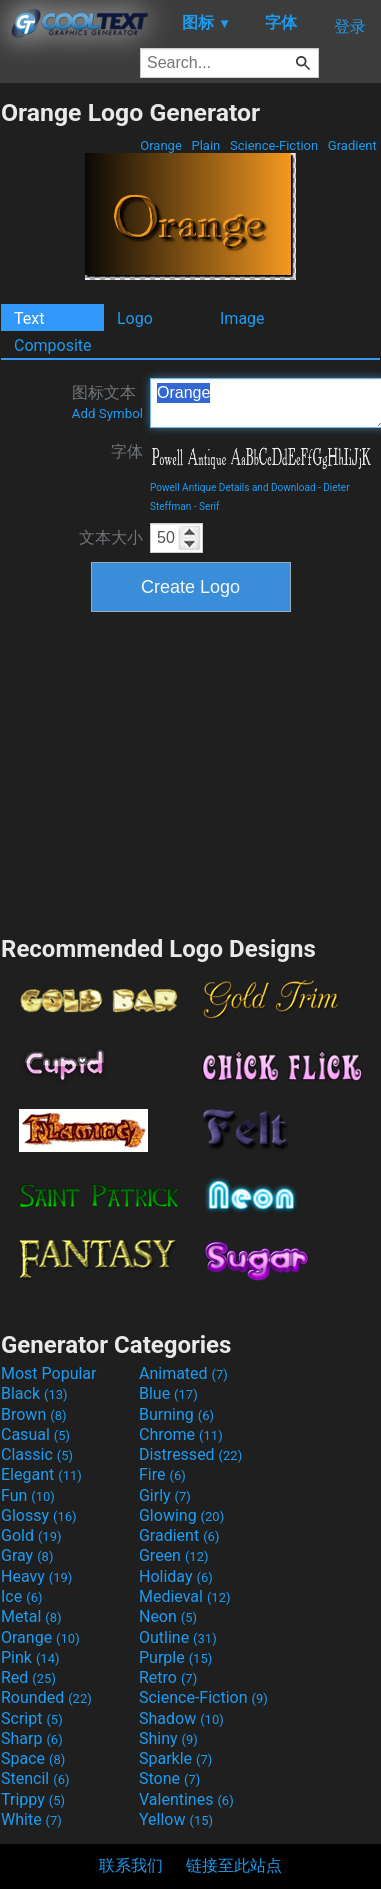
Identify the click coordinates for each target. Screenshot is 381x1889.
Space (33, 1758)
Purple (175, 1657)
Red (28, 1677)
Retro (168, 1677)
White (31, 1819)
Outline (178, 1637)
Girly (165, 1495)
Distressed (190, 1454)
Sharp (32, 1738)
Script (32, 1718)
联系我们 (131, 1865)
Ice (21, 1596)
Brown (33, 1414)
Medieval (185, 1596)
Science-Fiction (274, 145)
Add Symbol (107, 413)
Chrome (181, 1434)
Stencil (35, 1778)
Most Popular (49, 1373)
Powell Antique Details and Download (233, 487)
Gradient (352, 145)
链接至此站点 (234, 1865)
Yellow (176, 1819)
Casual (35, 1434)
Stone (169, 1778)
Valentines (186, 1799)
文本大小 (111, 537)
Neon (168, 1616)
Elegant (41, 1474)
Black (34, 1393)
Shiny (168, 1738)
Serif (209, 506)
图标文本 (107, 402)
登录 (350, 26)
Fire (162, 1474)
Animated (183, 1373)
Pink (30, 1657)
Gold (31, 1535)
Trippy (33, 1799)
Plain (205, 145)
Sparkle (175, 1758)
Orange (161, 145)
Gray (27, 1555)
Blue (168, 1393)
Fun (28, 1495)
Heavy (36, 1576)
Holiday (176, 1576)
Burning (176, 1414)
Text (29, 318)
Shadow (181, 1718)
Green (174, 1555)
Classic (37, 1454)
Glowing (181, 1515)
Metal (31, 1616)
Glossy (39, 1515)
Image (242, 318)
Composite (53, 345)
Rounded (46, 1697)
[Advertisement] (191, 771)
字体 (127, 451)
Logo (135, 318)
